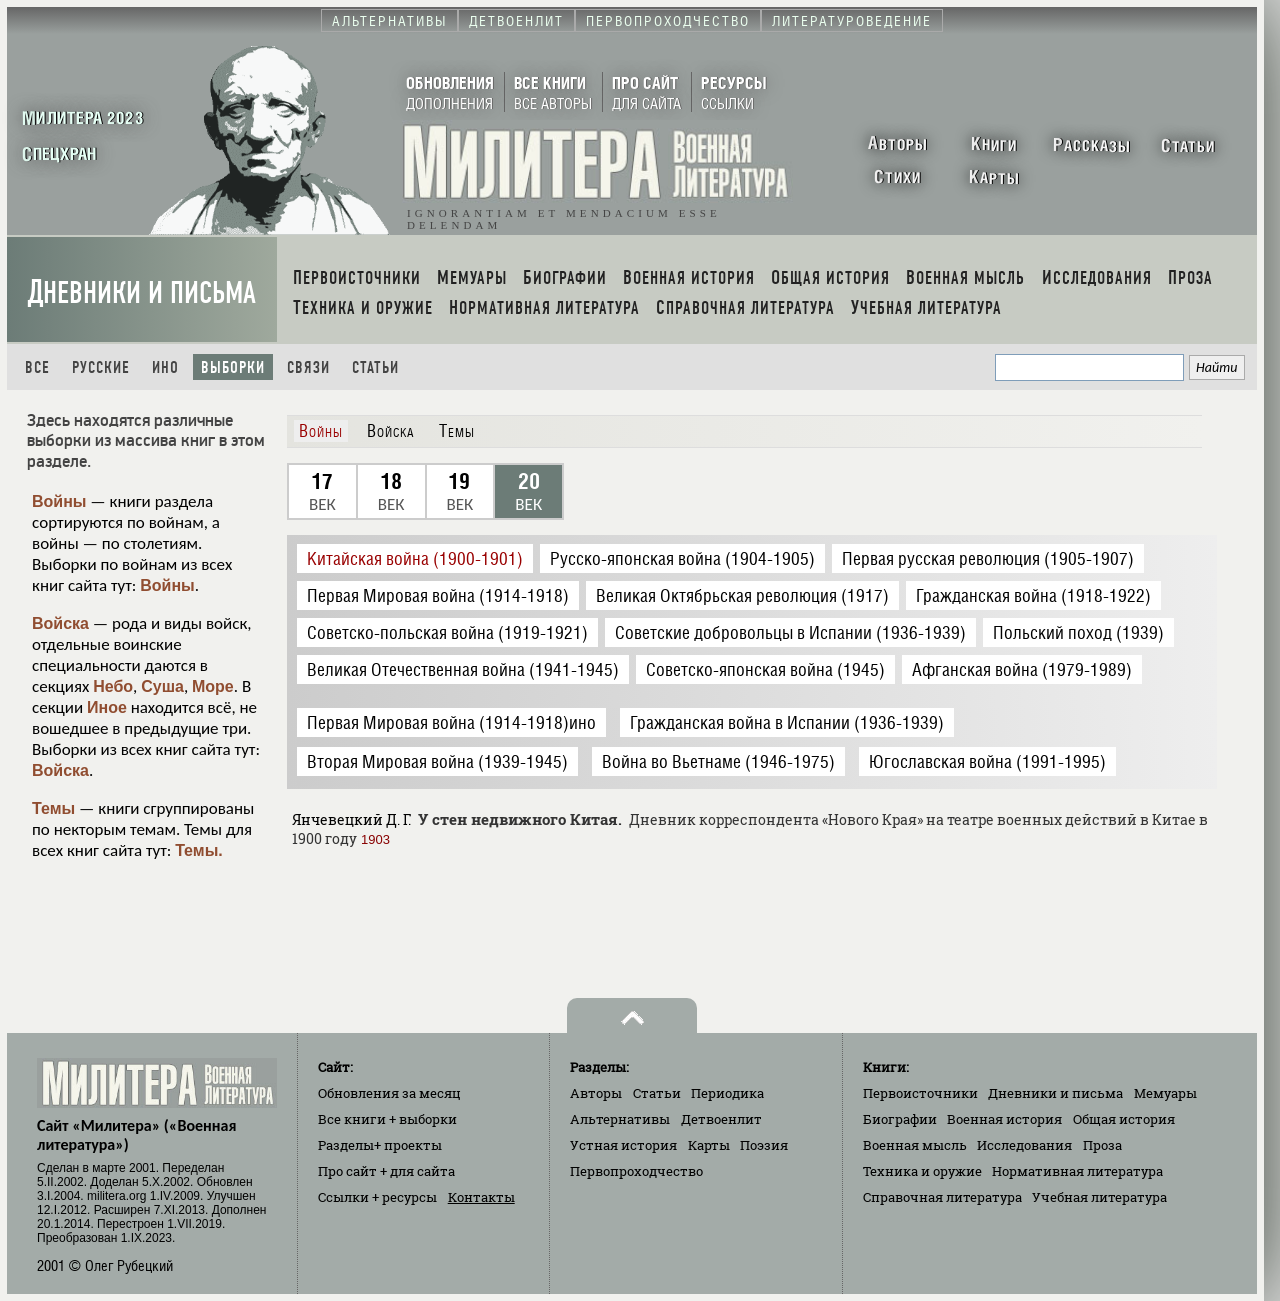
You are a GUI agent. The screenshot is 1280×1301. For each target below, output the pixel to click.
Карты (709, 1145)
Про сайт (386, 1171)
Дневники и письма (142, 292)
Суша (162, 686)
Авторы (596, 1093)
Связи (308, 367)
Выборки (233, 367)
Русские (101, 367)
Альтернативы (620, 1119)
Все (37, 367)
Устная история (623, 1145)
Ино (165, 367)
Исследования (1024, 1145)
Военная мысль (915, 1145)
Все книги (387, 1119)
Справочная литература (942, 1197)
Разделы (380, 1145)
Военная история (1004, 1119)
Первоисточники (920, 1093)
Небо (113, 686)
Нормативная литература (1077, 1171)
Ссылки (377, 1197)
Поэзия (764, 1145)
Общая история (1124, 1119)
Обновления (389, 1093)
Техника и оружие (922, 1171)
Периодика (727, 1093)
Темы (53, 808)
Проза (1102, 1145)
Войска (60, 623)
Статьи (375, 367)
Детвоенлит (721, 1119)
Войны (59, 501)
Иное (107, 707)
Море (213, 686)
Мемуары (1165, 1093)
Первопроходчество (636, 1171)
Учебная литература (1099, 1197)
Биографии (900, 1119)
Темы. (199, 850)
